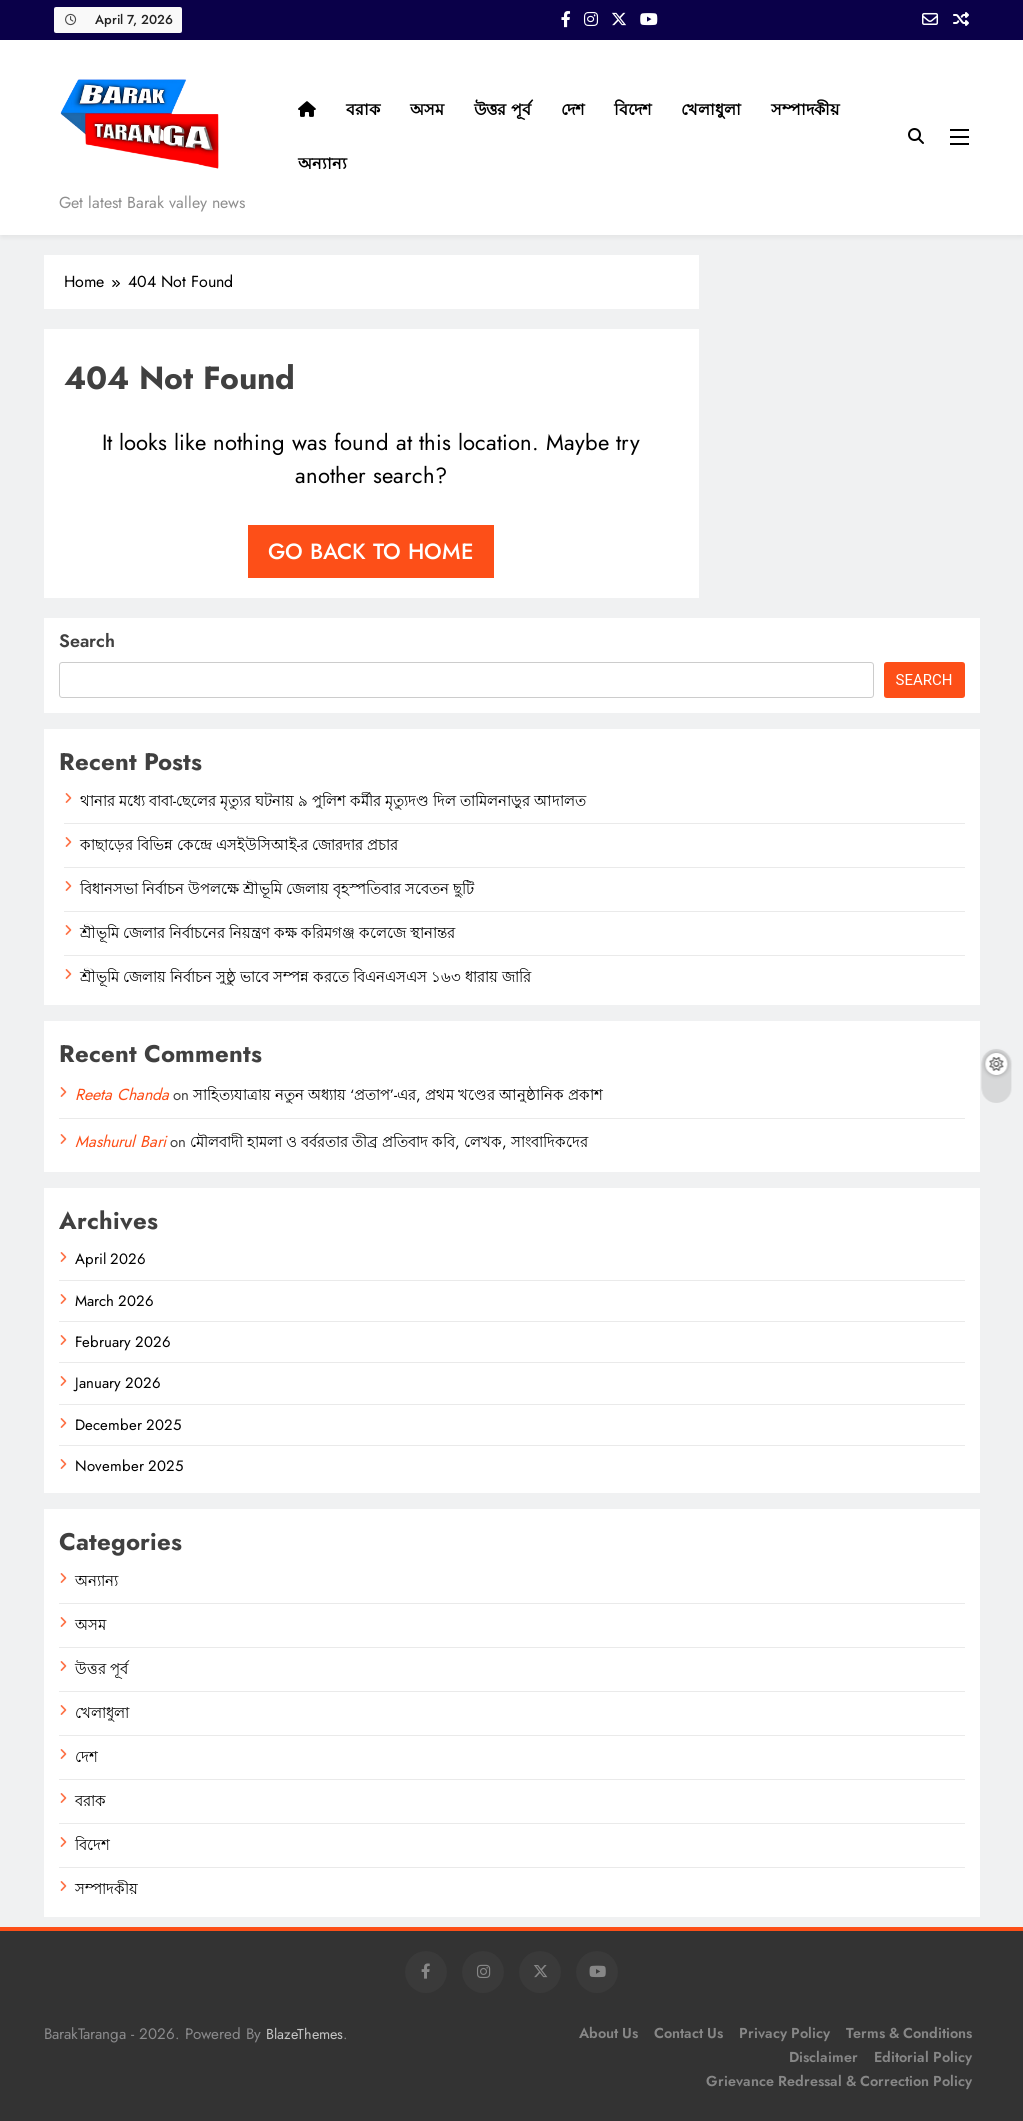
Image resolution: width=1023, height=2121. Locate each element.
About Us (608, 2033)
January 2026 (118, 1383)
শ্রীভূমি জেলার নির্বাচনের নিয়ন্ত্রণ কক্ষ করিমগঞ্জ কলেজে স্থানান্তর (267, 933)
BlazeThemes (304, 2034)
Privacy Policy (784, 2033)
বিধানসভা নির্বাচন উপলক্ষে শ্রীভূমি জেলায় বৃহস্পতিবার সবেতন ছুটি (277, 889)
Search (87, 641)
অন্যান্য (322, 163)
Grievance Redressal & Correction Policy (839, 2081)
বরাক (363, 109)
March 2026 (114, 1301)
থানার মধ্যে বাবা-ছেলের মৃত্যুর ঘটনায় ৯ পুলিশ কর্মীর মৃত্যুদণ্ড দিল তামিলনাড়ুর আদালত (333, 801)
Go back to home (371, 551)
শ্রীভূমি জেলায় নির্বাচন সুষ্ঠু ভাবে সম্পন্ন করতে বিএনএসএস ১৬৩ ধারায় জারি (305, 977)
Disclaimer (823, 2057)
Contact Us (688, 2033)
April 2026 (110, 1259)
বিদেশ (632, 109)
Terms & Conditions (909, 2033)
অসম (427, 109)
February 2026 (123, 1342)
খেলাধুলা (711, 109)
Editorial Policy (923, 2057)
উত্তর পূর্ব (502, 109)
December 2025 (128, 1425)
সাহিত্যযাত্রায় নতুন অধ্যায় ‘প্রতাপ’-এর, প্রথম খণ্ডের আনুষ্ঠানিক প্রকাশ (398, 1095)
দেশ (572, 109)
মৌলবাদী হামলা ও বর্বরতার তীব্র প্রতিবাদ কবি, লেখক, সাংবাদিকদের (389, 1142)
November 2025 (129, 1466)
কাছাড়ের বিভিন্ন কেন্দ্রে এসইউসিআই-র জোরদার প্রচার (239, 845)
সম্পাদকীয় (805, 109)
